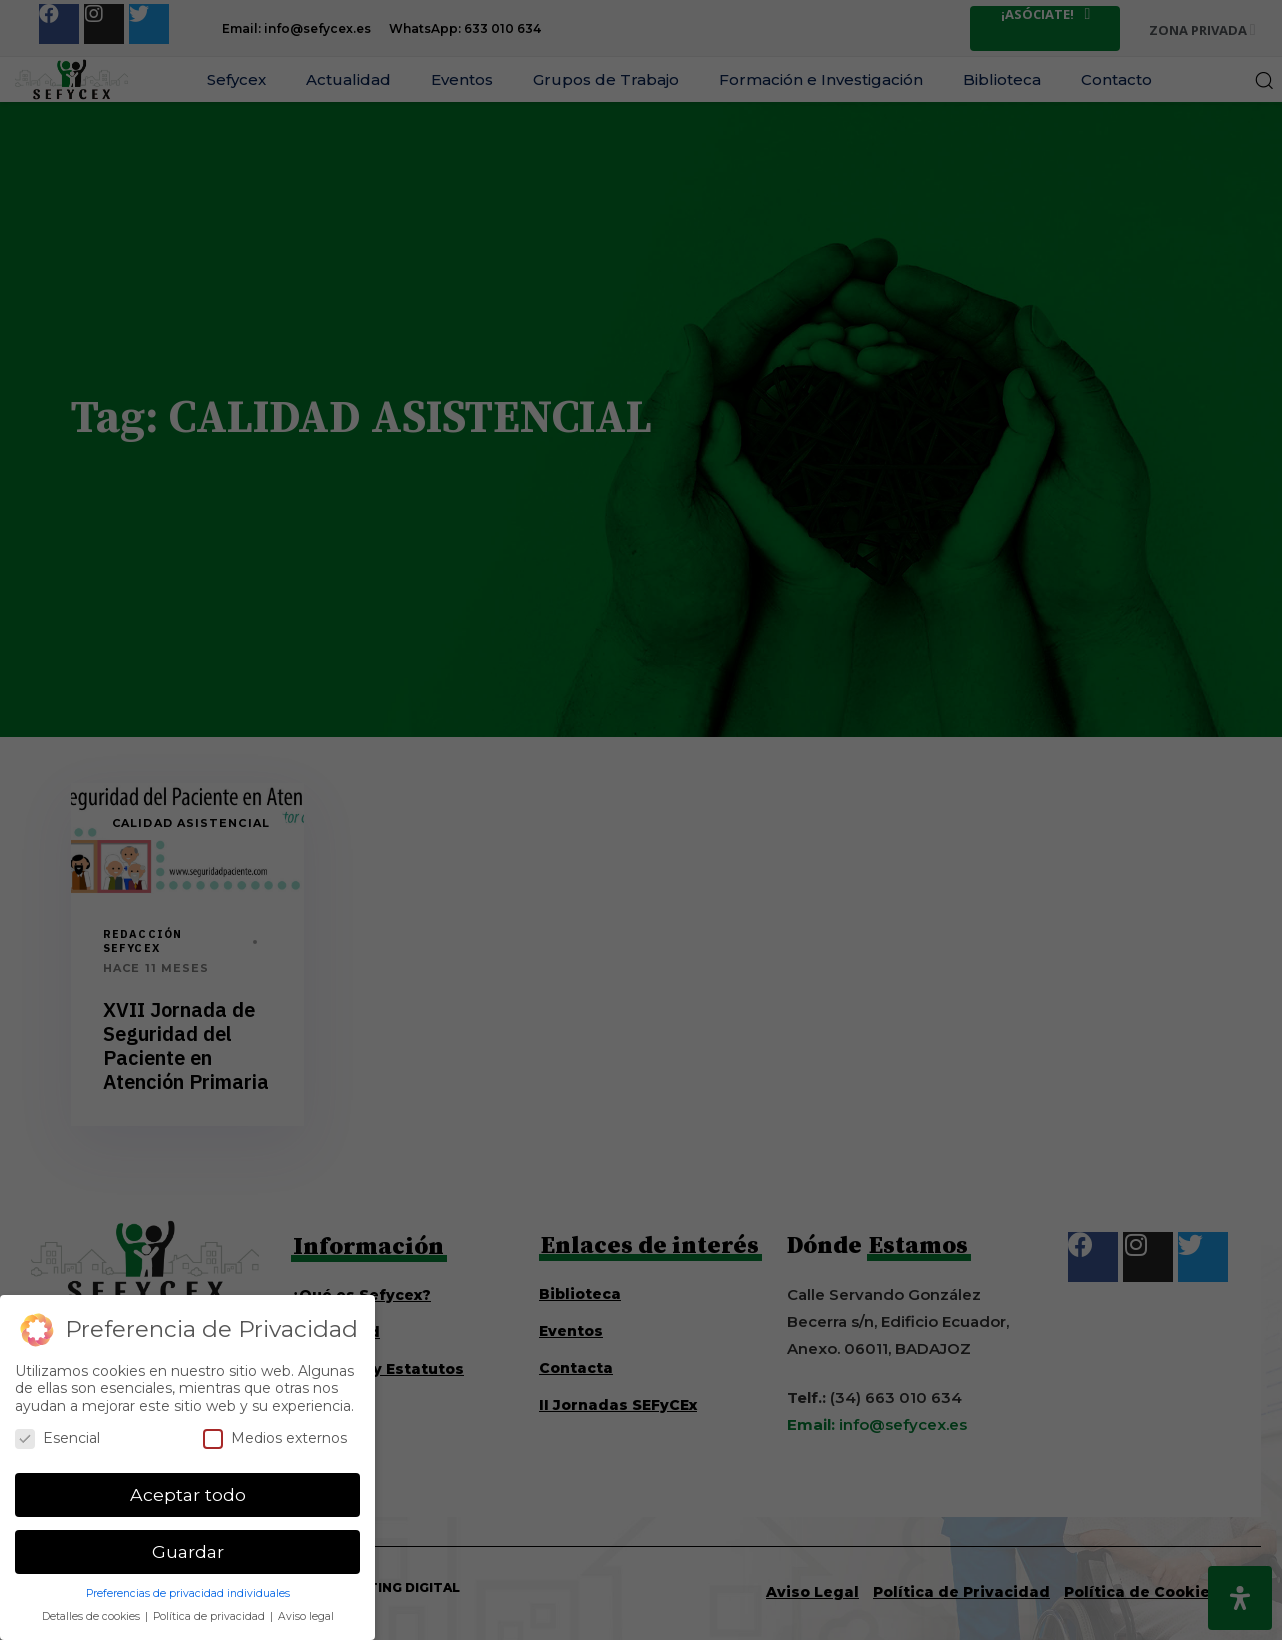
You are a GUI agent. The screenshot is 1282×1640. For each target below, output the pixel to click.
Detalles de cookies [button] (92, 1616)
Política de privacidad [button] (210, 1616)
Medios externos (275, 1438)
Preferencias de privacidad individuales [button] (188, 1593)
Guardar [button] (188, 1551)
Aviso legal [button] (306, 1616)
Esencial (57, 1438)
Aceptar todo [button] (188, 1494)
